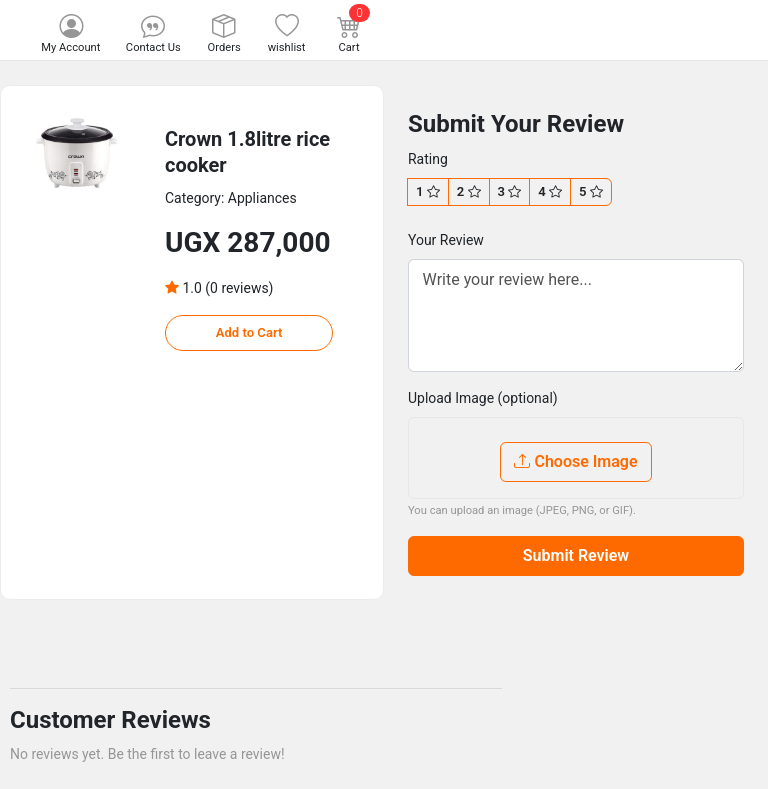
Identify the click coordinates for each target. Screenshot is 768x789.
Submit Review (576, 555)
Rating (428, 159)
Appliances (262, 198)
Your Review (446, 240)
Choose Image (575, 461)
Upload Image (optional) (483, 398)
